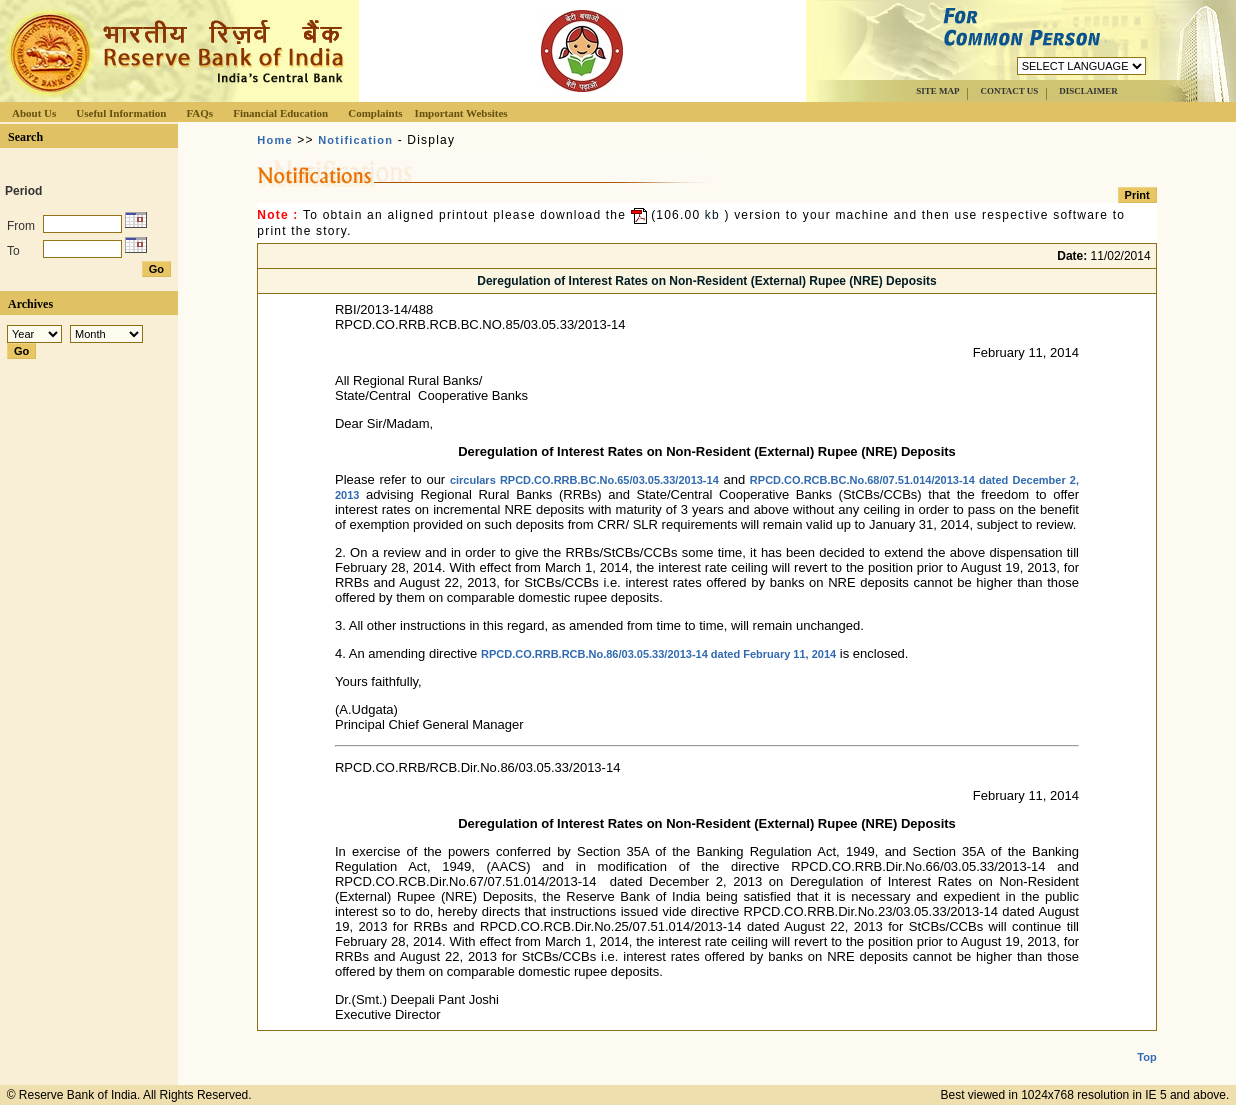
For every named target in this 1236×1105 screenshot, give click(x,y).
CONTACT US (1009, 91)
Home (274, 140)
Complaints (375, 113)
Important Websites (461, 113)
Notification (355, 140)
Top (1146, 1041)
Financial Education (280, 113)
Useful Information (121, 113)
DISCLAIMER (1088, 91)
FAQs (199, 113)
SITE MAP (937, 91)
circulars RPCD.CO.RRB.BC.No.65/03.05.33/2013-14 (584, 480)
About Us (34, 113)
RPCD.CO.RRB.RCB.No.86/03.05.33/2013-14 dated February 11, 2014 (658, 654)
